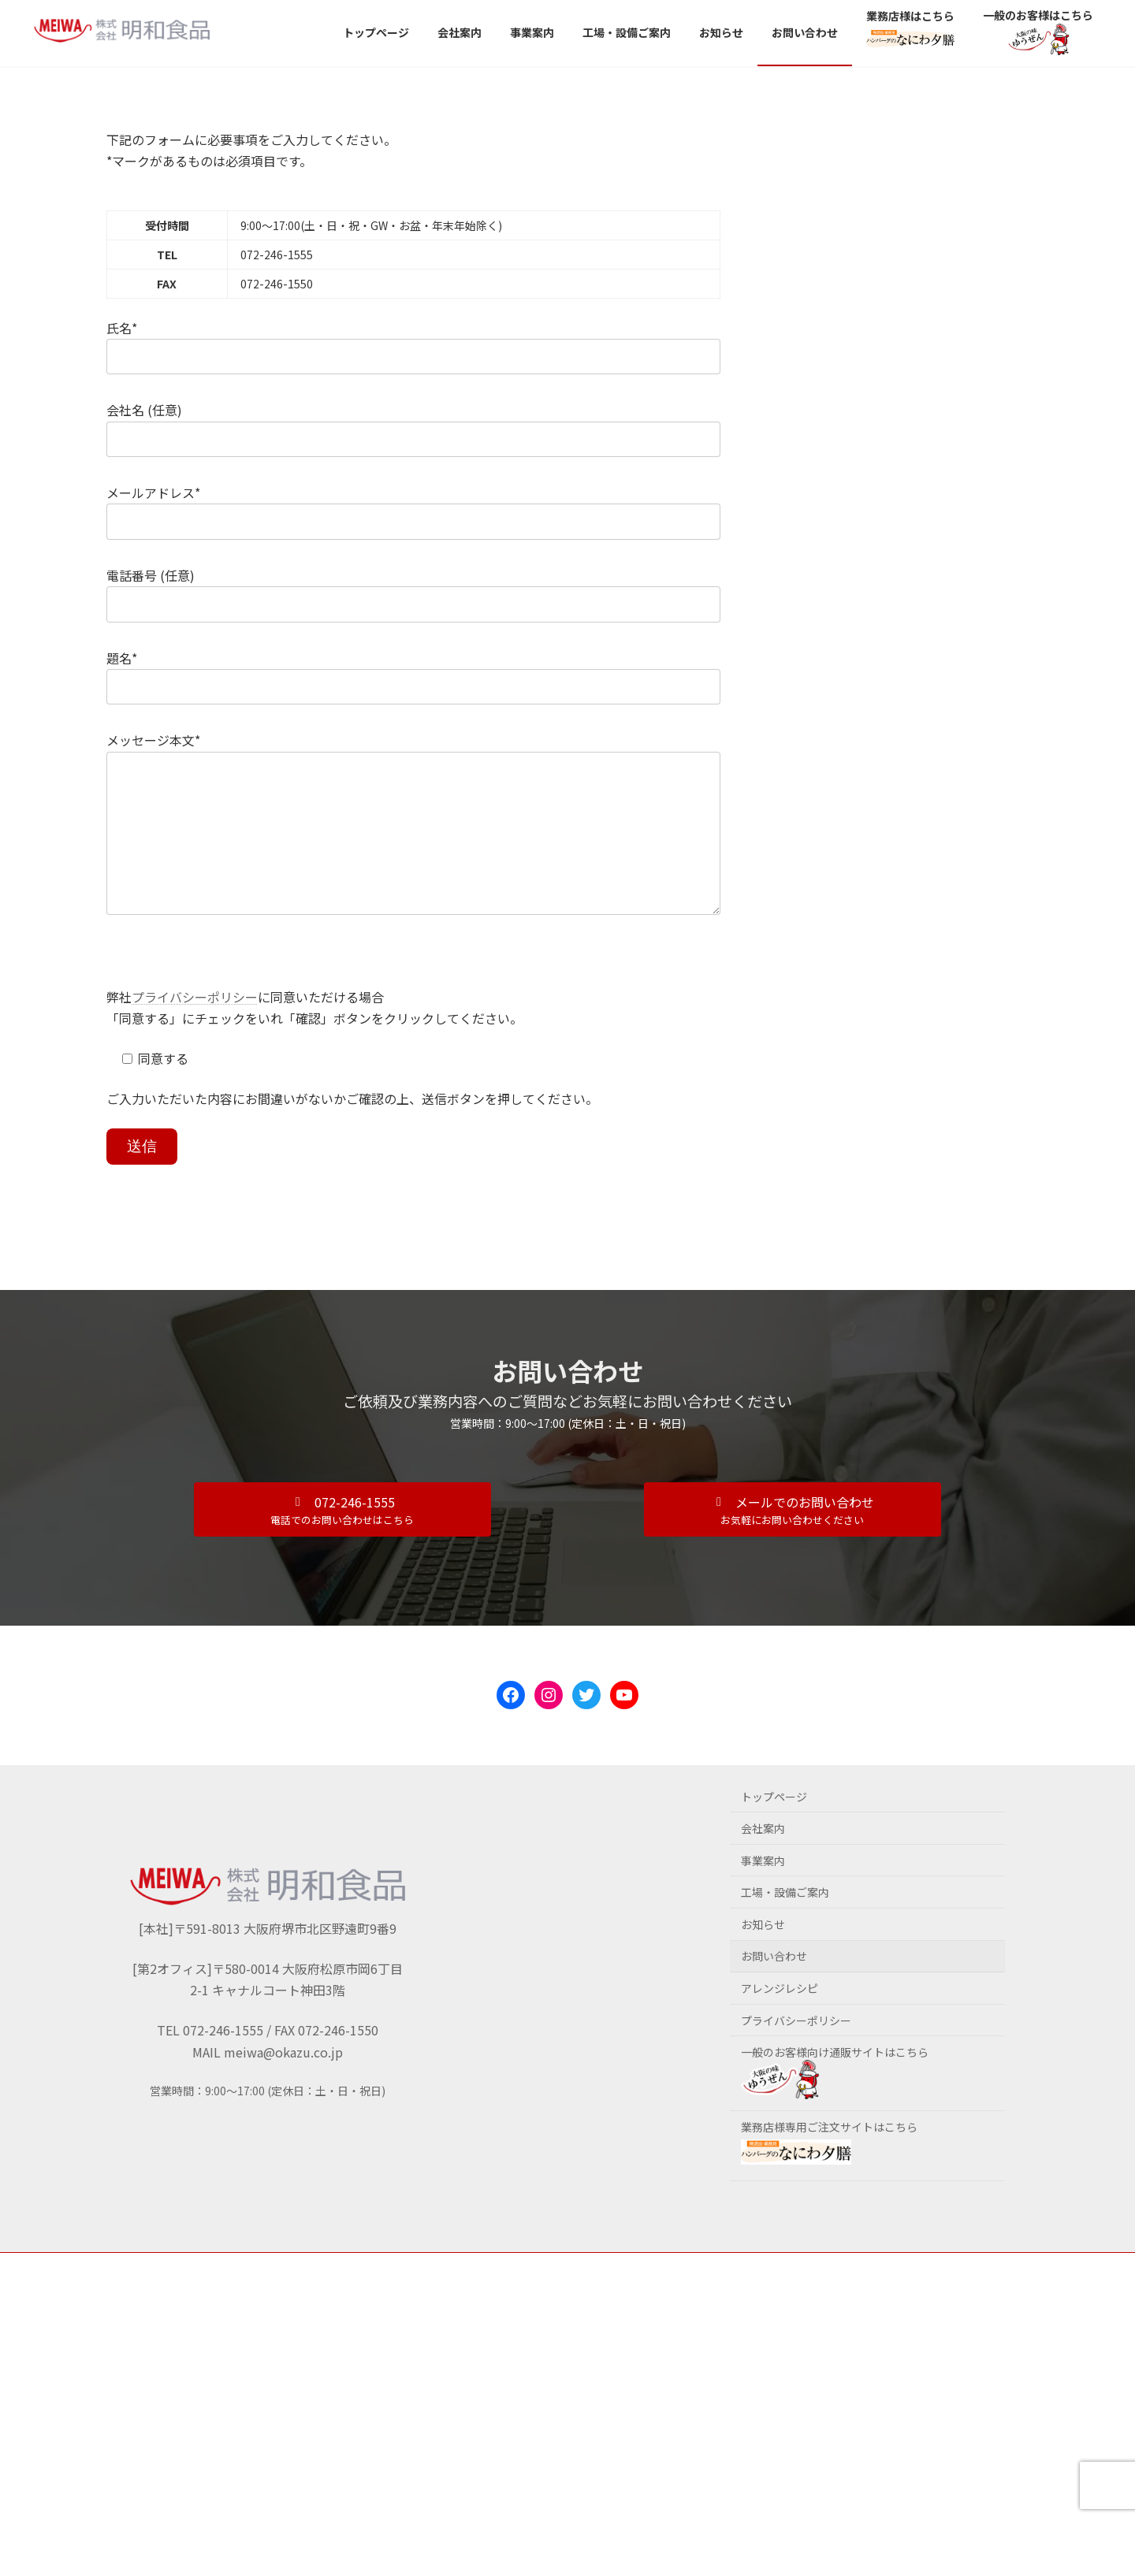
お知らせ (763, 1956)
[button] (342, 1541)
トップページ (774, 1828)
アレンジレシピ (779, 2020)
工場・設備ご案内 (785, 1923)
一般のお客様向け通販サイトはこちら (834, 2103)
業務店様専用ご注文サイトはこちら (829, 2173)
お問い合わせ (774, 1987)
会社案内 (763, 1860)
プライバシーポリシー (195, 1028)
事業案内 (763, 1892)
